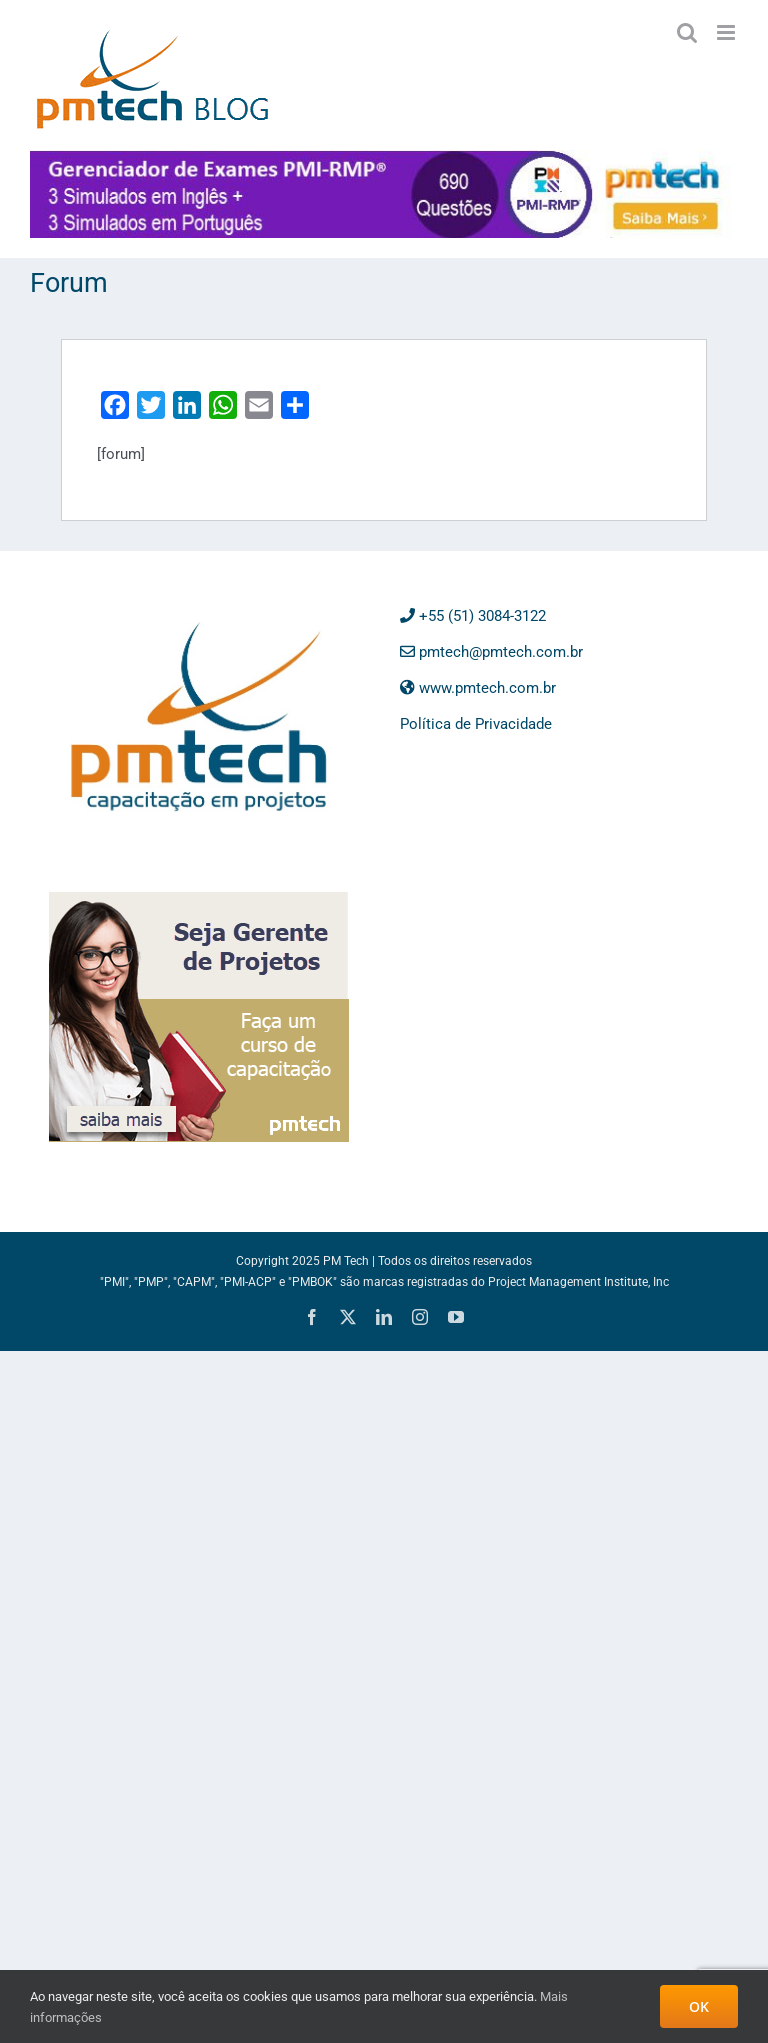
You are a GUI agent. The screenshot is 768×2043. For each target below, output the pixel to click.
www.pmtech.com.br (478, 688)
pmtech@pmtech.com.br (491, 652)
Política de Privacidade (476, 724)
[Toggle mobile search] (687, 32)
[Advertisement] (525, 1017)
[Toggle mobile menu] (727, 32)
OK (699, 2006)
